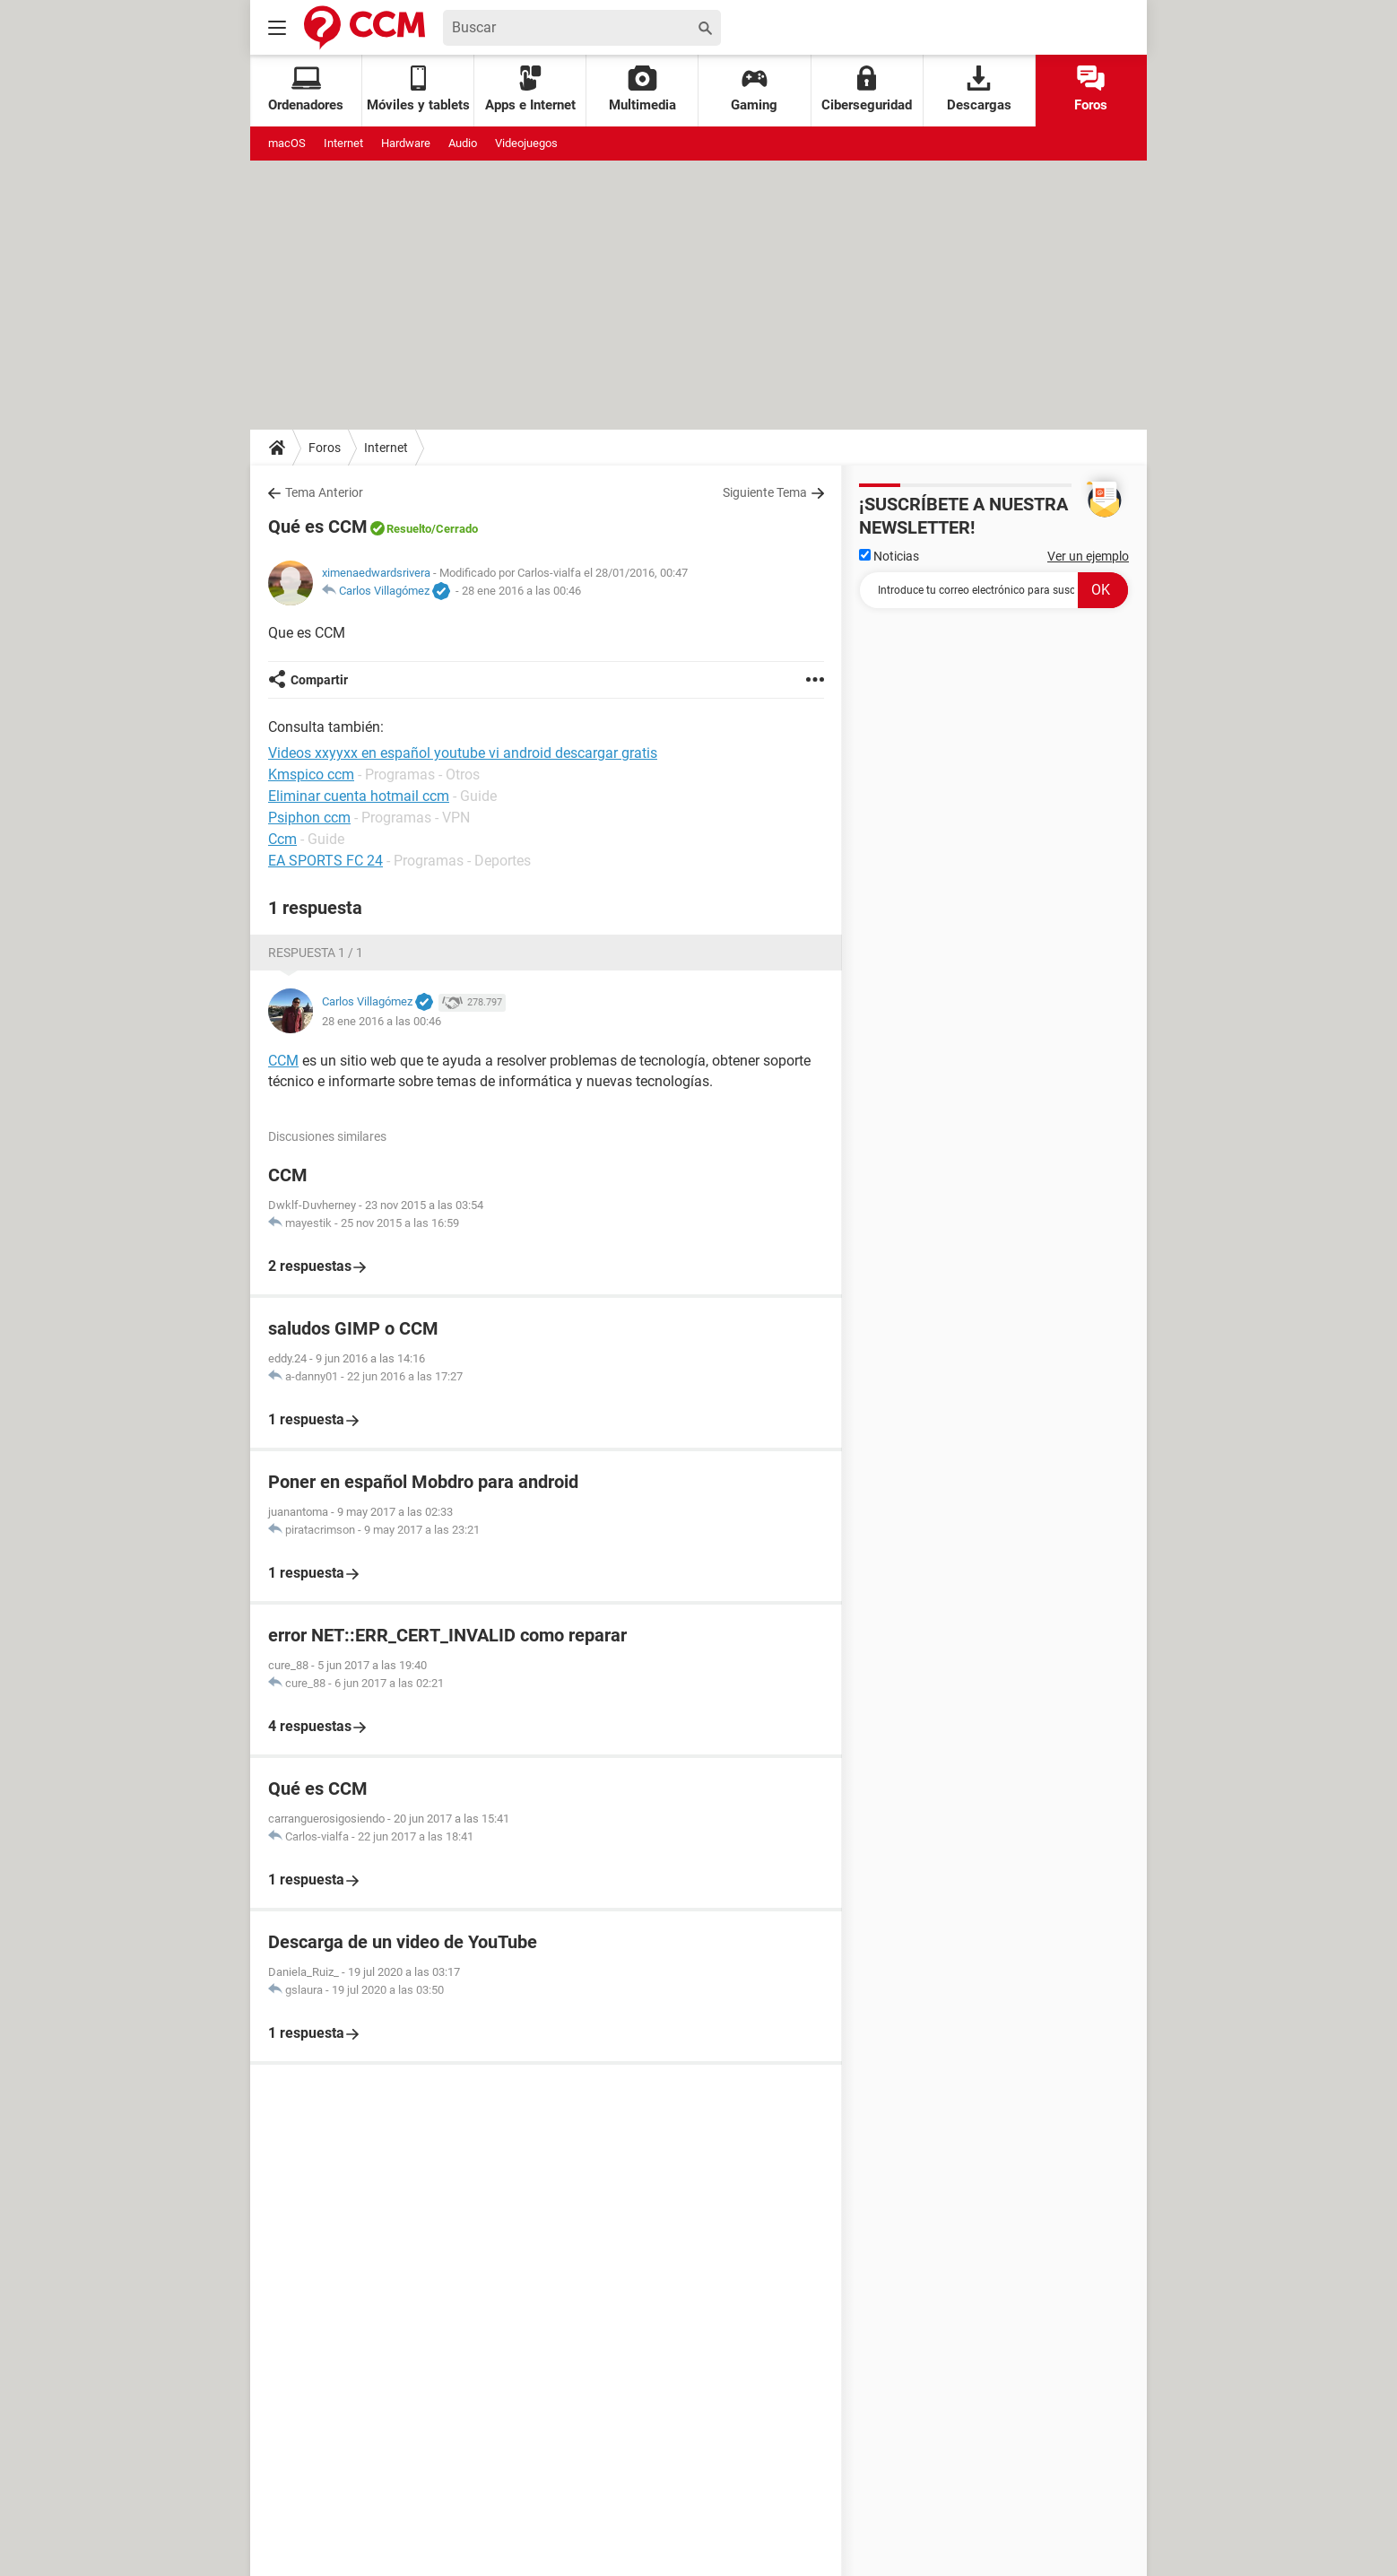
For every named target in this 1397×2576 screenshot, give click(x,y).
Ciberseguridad (866, 89)
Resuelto (408, 528)
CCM (283, 1060)
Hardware (405, 143)
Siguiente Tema (765, 492)
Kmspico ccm (311, 774)
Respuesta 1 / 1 (315, 952)
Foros (1090, 89)
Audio (462, 143)
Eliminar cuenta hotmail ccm (358, 796)
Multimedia (642, 89)
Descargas (979, 89)
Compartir (319, 680)
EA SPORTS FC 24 (325, 860)
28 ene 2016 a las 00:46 (521, 590)
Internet (343, 143)
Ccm (282, 839)
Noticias (889, 556)
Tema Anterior (324, 492)
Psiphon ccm (309, 817)
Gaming (754, 89)
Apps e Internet (530, 89)
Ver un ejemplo (1088, 556)
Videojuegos (526, 143)
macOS (287, 143)
